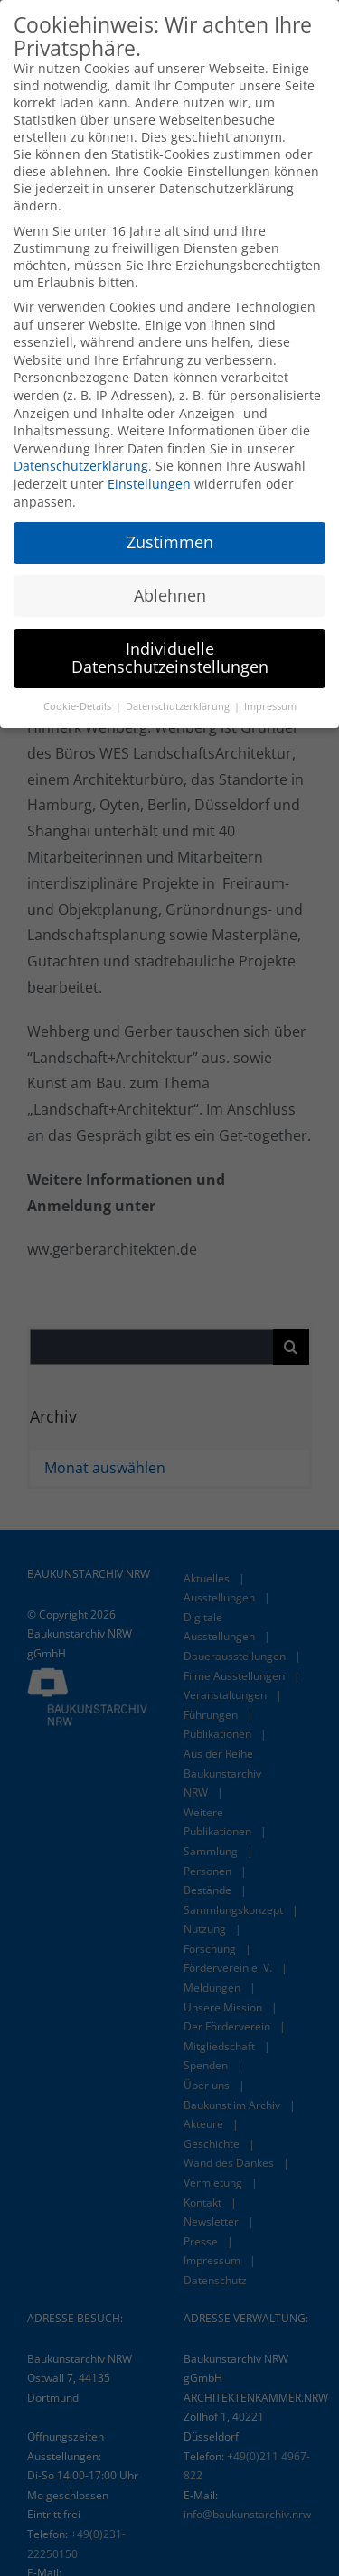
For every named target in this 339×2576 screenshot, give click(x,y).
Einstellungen (149, 483)
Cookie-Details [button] (78, 706)
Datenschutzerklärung (81, 465)
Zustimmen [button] (170, 542)
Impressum (270, 706)
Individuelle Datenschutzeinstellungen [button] (169, 657)
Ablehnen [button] (170, 595)
